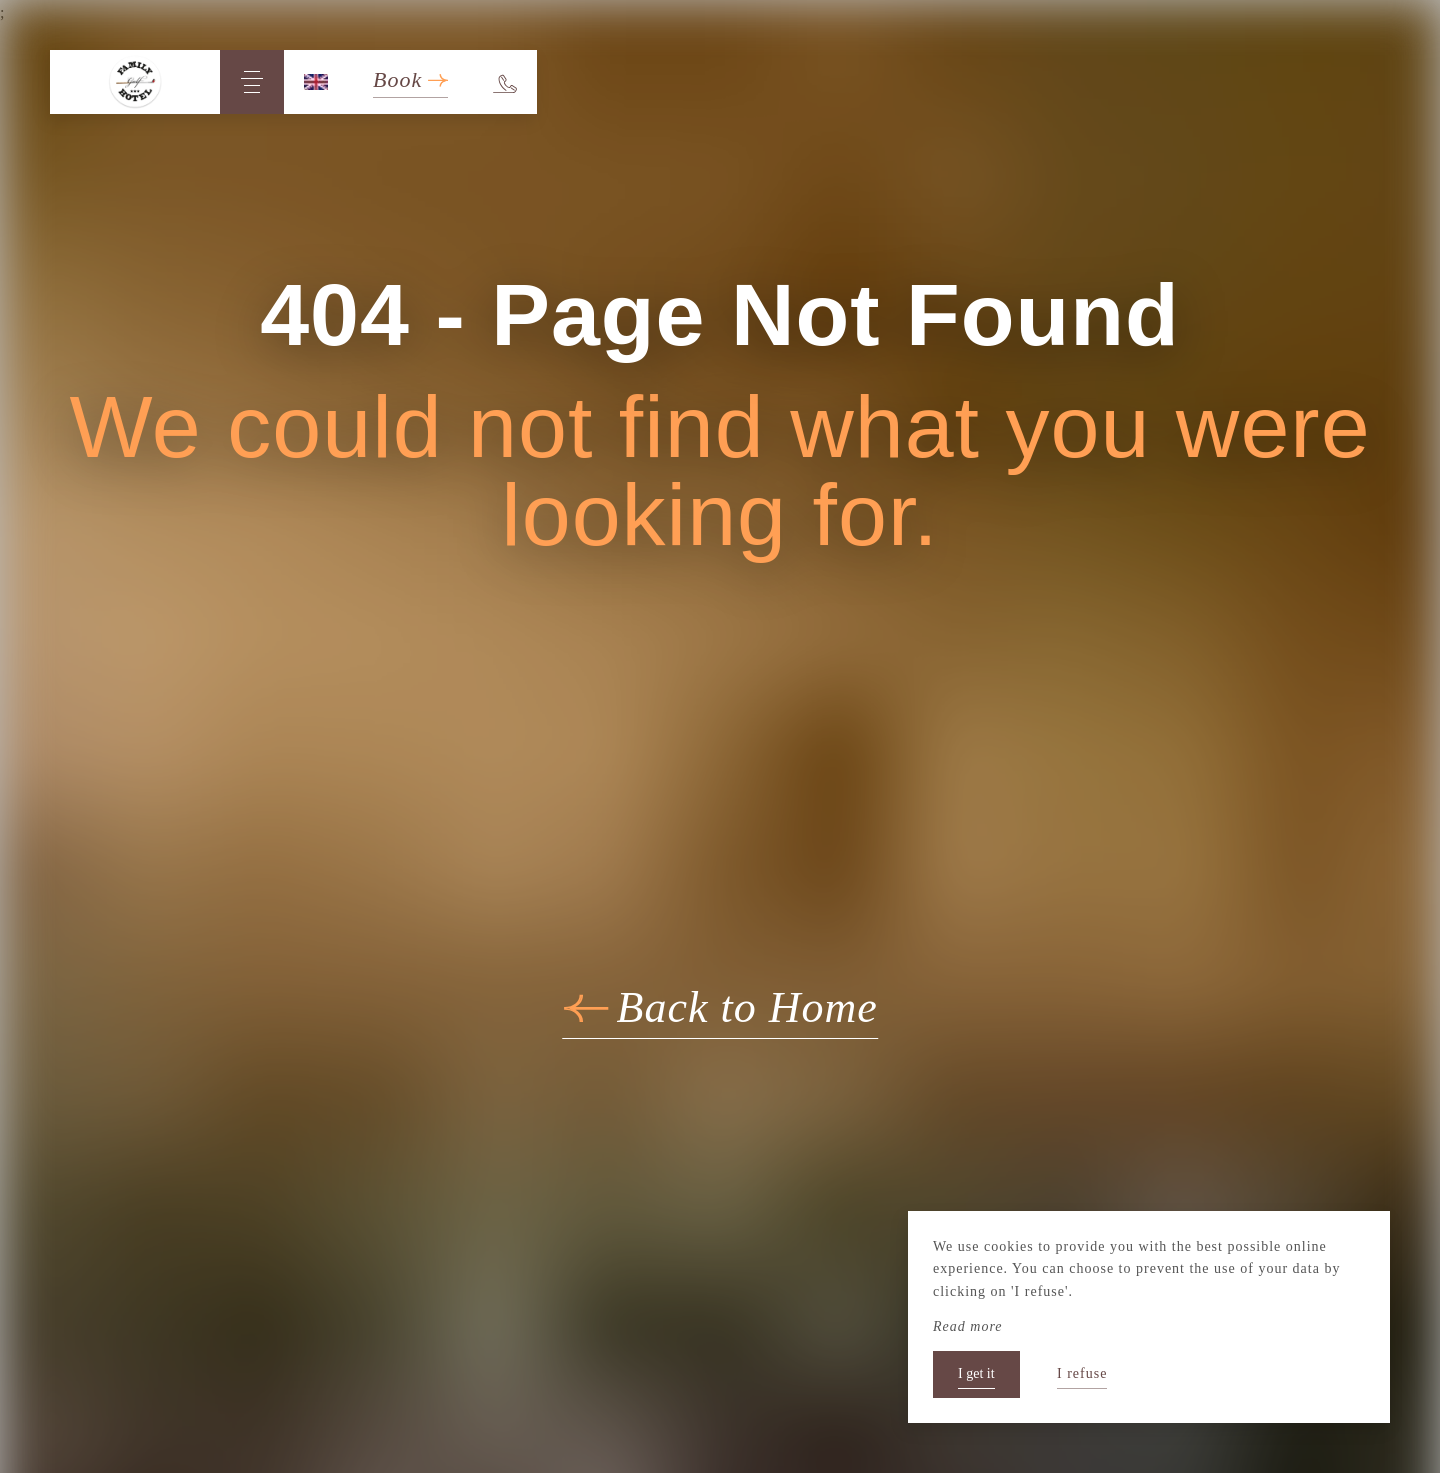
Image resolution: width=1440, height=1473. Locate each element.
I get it (976, 1373)
